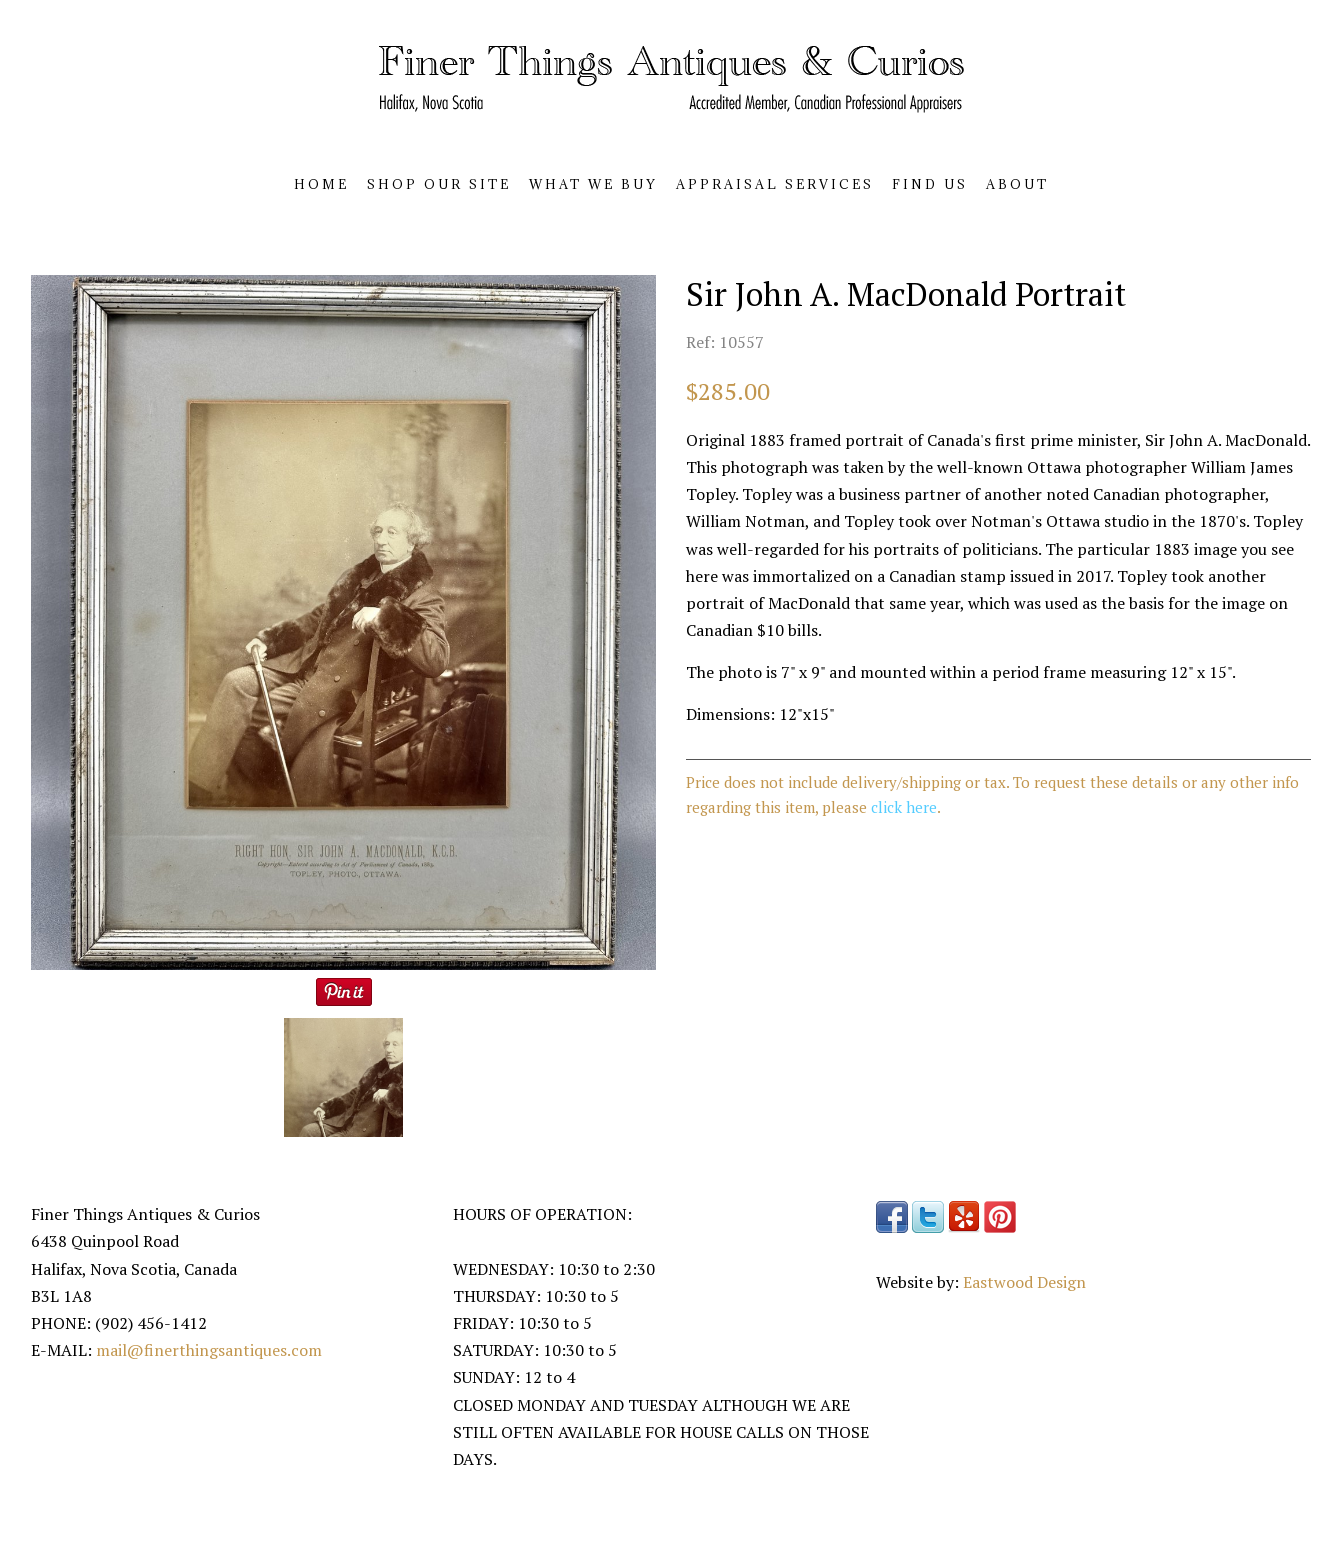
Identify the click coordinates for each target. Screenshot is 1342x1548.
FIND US (930, 184)
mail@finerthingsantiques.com (209, 1350)
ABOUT (1017, 184)
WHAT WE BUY (593, 184)
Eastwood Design (1024, 1282)
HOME (321, 184)
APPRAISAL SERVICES (775, 184)
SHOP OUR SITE (439, 184)
